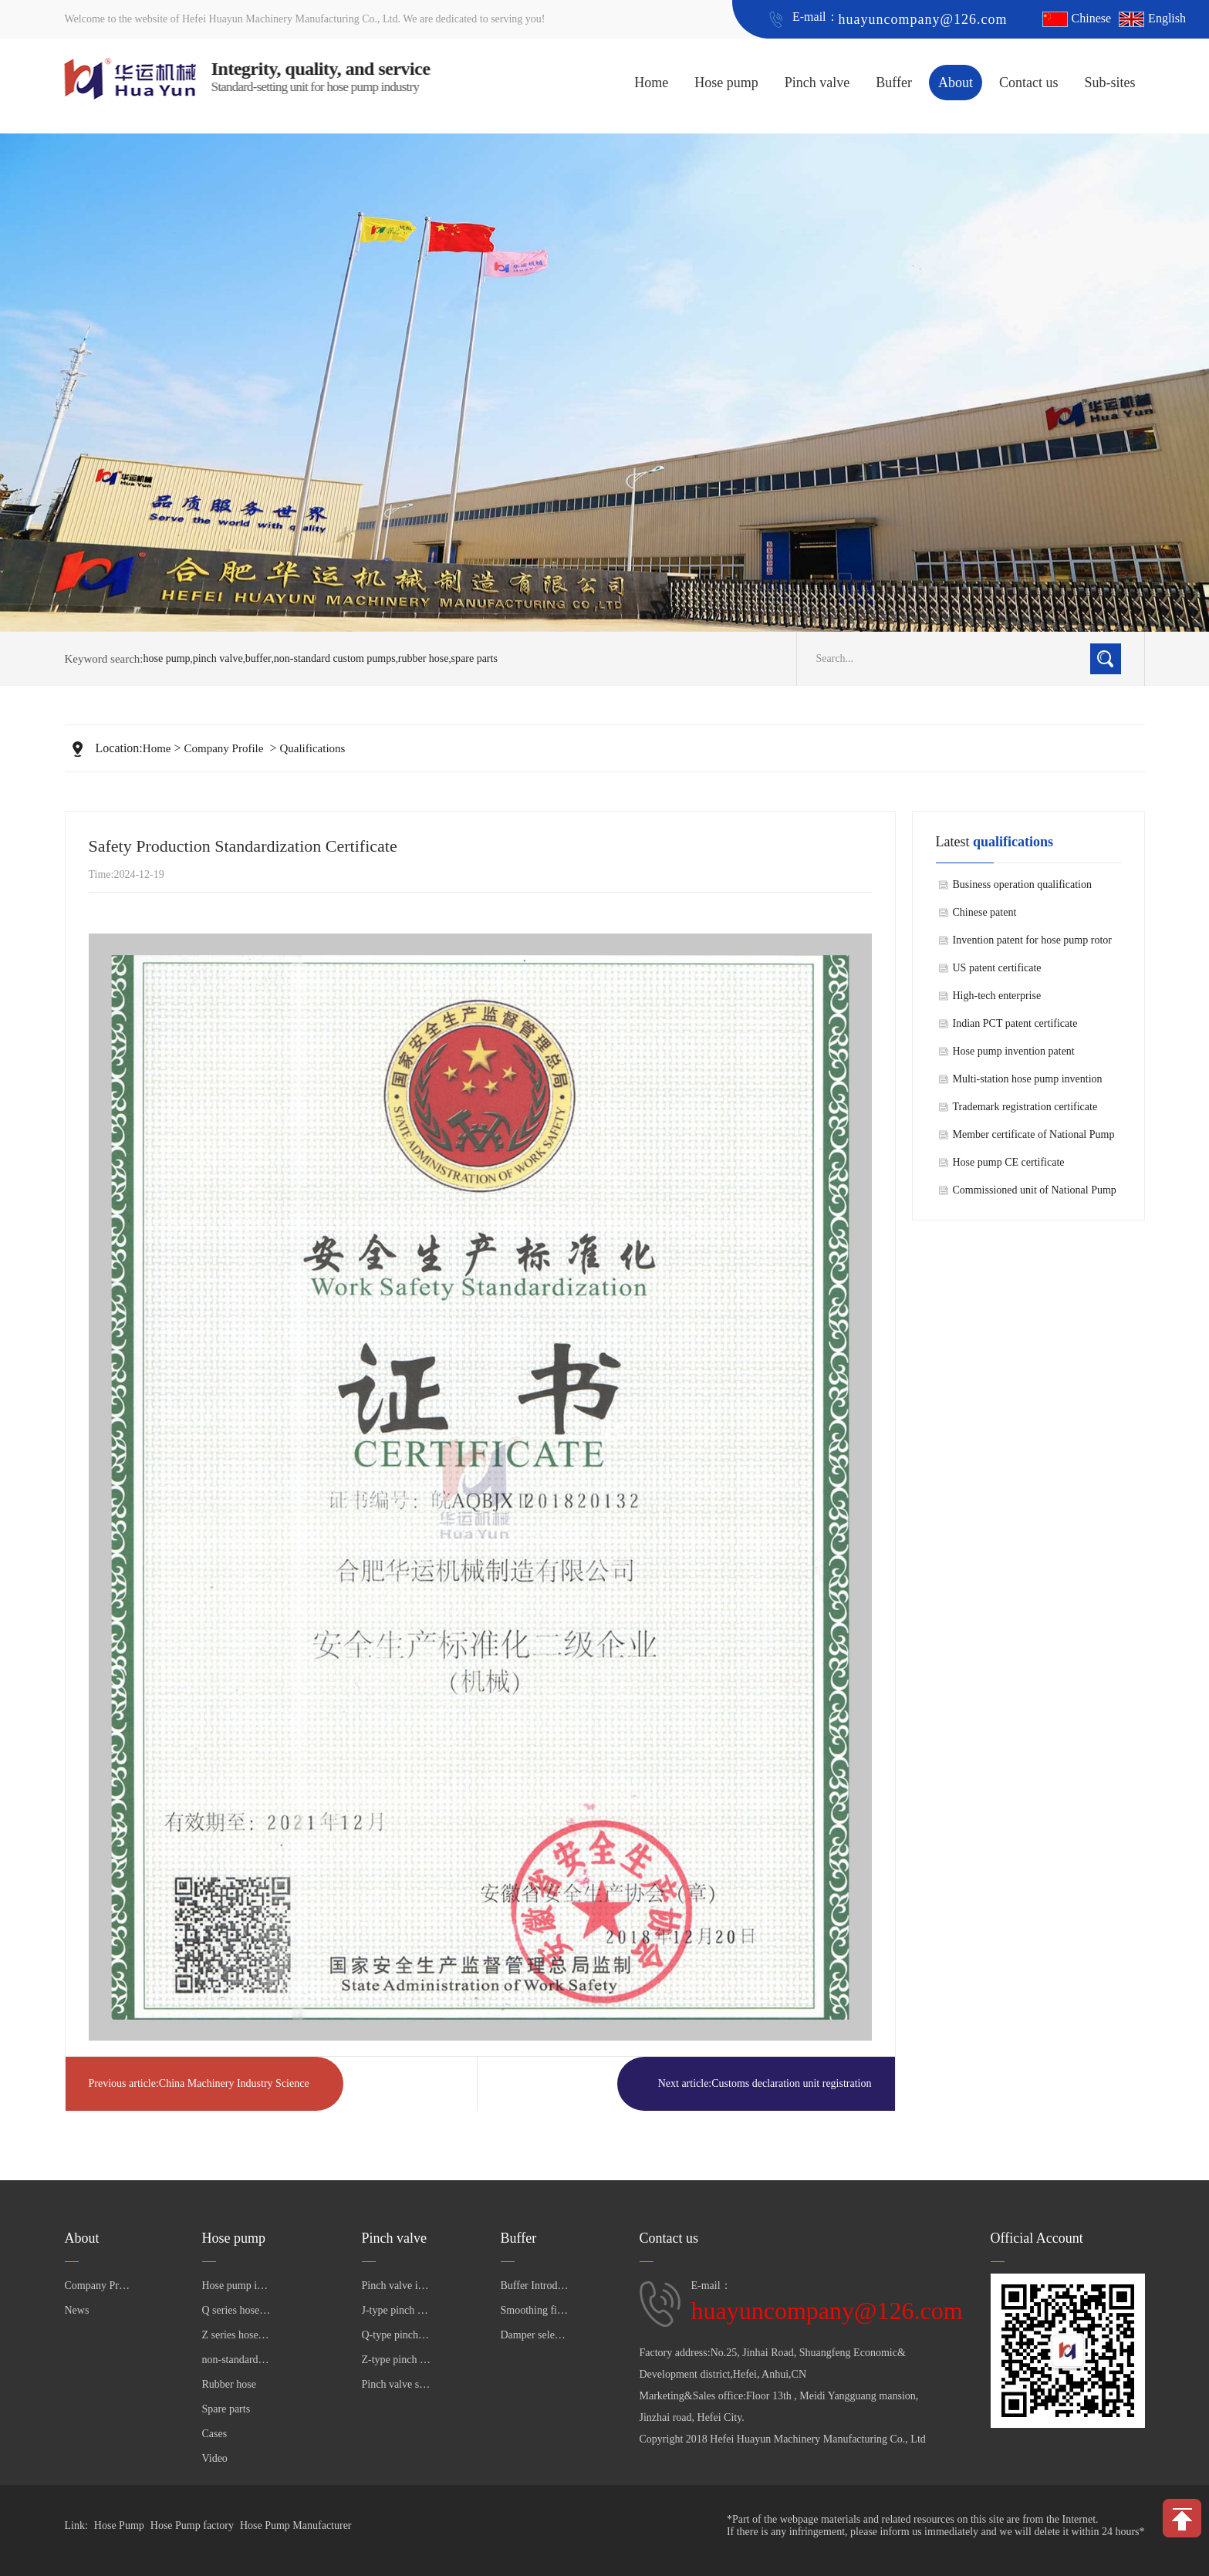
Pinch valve (817, 82)
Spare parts (226, 2409)
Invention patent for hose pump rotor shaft (1032, 944)
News (77, 2310)
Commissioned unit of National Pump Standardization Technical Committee (1034, 1194)
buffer (258, 658)
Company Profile (224, 748)
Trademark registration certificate (1025, 1106)
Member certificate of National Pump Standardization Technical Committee (1034, 1139)
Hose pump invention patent (1014, 1051)
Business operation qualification (1022, 884)
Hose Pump (119, 2525)
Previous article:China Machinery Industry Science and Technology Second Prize (199, 2094)
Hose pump (726, 82)
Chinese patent (985, 912)
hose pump (167, 658)
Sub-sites (1109, 82)
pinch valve (218, 658)
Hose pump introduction (237, 2285)
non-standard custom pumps (335, 658)
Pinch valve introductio (396, 2285)
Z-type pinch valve (396, 2359)
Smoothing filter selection (535, 2310)
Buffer (894, 82)
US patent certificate (997, 968)
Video (215, 2458)
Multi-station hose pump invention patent (1028, 1083)
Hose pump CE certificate (1009, 1162)
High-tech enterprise (997, 995)
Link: (76, 2525)
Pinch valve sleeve (396, 2384)
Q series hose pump (237, 2310)
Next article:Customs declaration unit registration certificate (765, 2094)
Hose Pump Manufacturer (296, 2525)
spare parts (474, 658)
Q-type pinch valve (396, 2335)
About (955, 82)
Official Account (1037, 2238)
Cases (215, 2433)
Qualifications (312, 748)
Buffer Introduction (535, 2285)
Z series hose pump (237, 2335)
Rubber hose (229, 2384)
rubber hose (423, 658)
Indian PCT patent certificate (1015, 1023)
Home (651, 82)
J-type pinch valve (396, 2310)
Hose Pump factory (192, 2525)
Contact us (1029, 82)
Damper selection (535, 2335)
